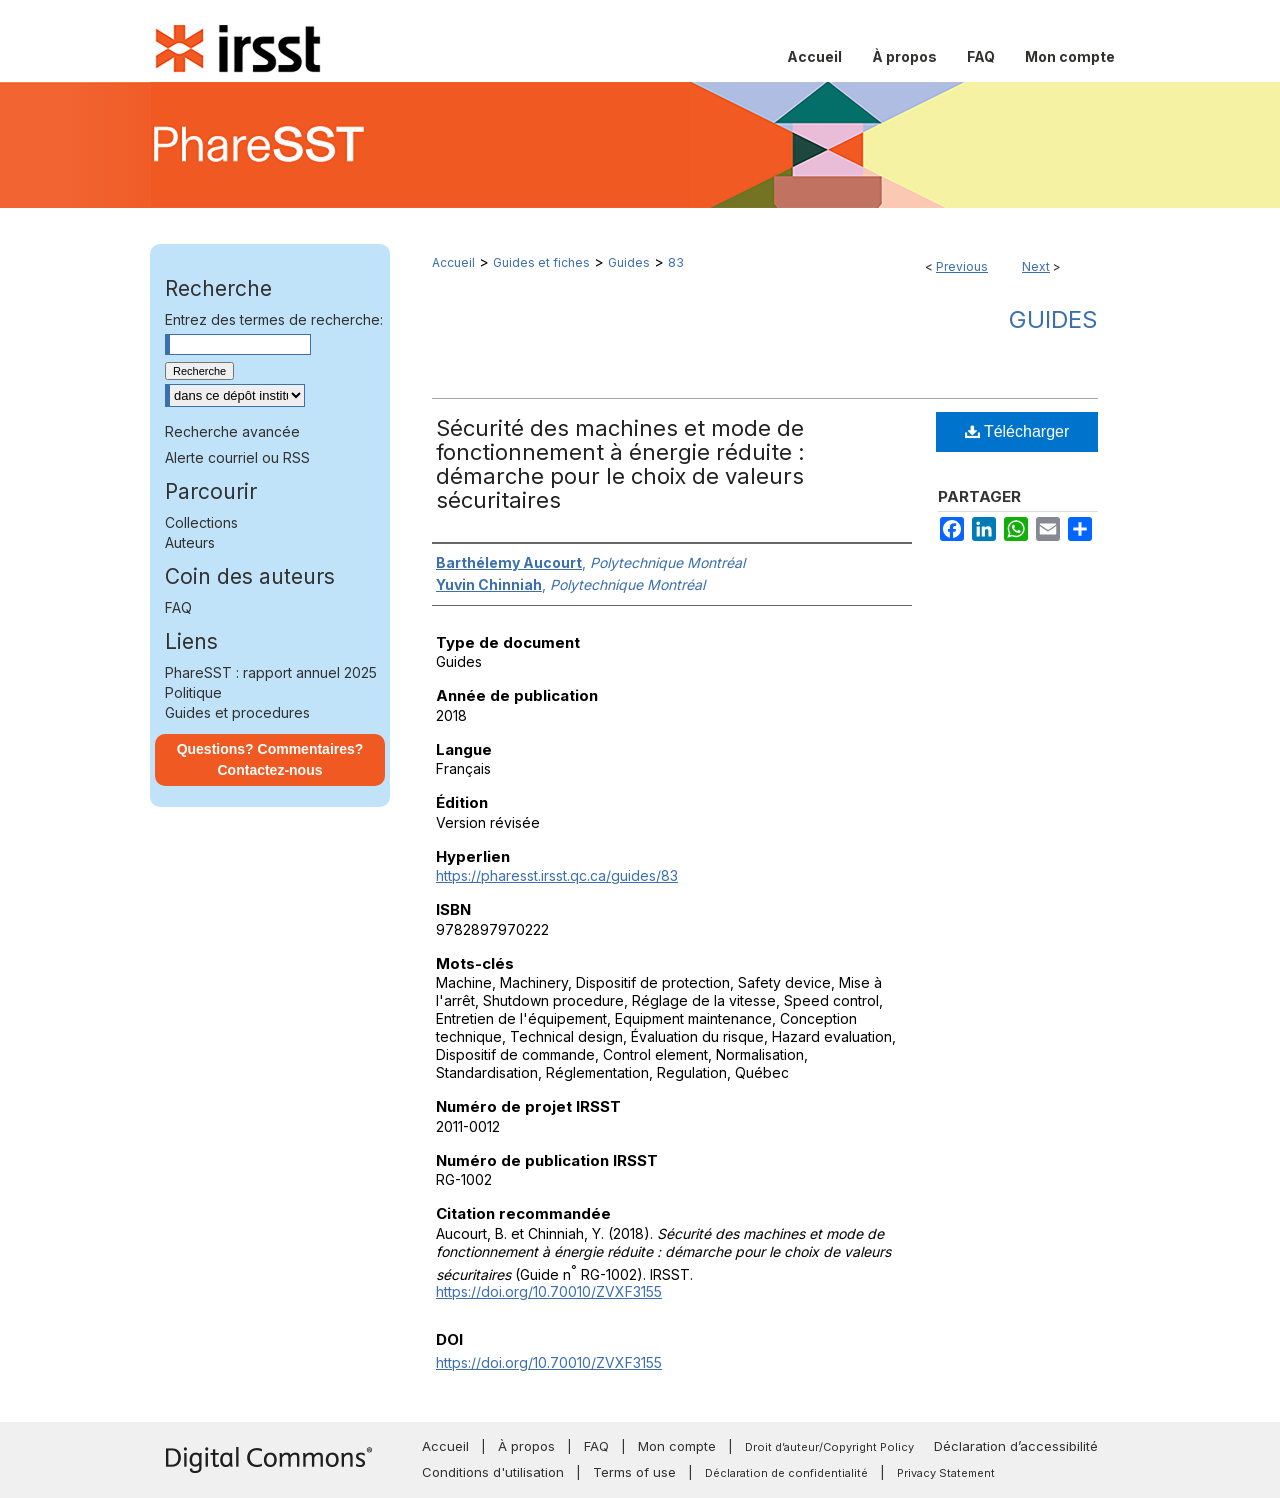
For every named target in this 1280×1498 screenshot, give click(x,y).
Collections (201, 522)
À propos (526, 1446)
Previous (962, 266)
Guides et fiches (541, 262)
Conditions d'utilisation (493, 1472)
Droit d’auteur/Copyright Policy (829, 1447)
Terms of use (634, 1472)
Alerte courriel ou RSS (237, 457)
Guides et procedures (237, 712)
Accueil (453, 262)
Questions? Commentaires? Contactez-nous (270, 759)
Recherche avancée (232, 431)
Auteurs (190, 542)
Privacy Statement (946, 1473)
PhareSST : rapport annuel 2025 (271, 672)
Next (1036, 266)
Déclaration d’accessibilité (1016, 1446)
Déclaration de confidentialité (786, 1473)
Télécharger (1017, 431)
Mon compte (677, 1446)
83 (676, 262)
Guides (629, 262)
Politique (193, 692)
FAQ (178, 607)
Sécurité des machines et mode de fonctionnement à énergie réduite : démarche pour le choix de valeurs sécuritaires (620, 464)
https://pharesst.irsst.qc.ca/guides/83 (557, 875)
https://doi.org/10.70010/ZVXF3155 (549, 1291)
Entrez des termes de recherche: (274, 319)
